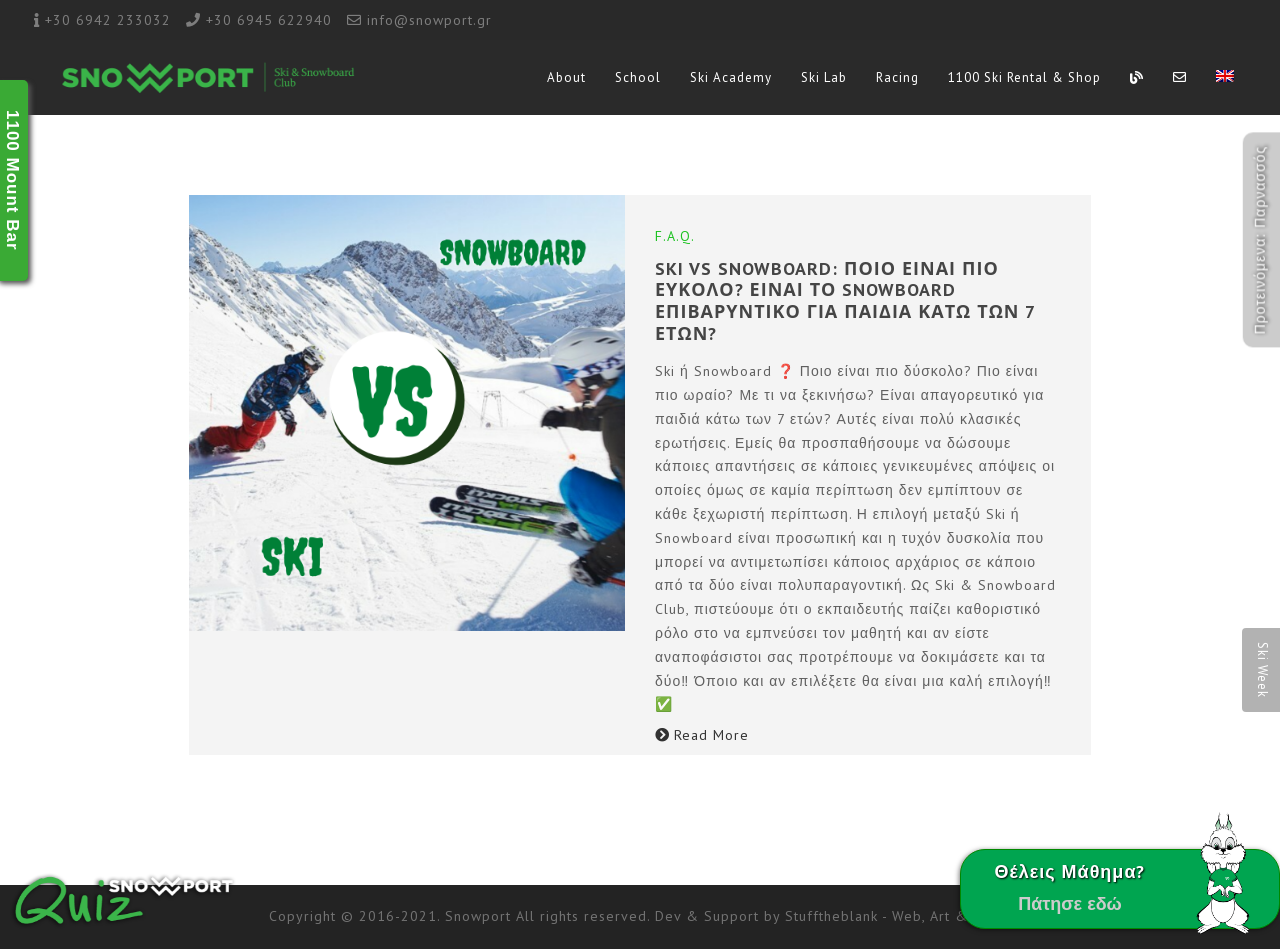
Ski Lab (824, 77)
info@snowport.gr (429, 20)
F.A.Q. (675, 236)
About (566, 77)
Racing (897, 77)
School (638, 77)
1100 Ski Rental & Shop (1024, 77)
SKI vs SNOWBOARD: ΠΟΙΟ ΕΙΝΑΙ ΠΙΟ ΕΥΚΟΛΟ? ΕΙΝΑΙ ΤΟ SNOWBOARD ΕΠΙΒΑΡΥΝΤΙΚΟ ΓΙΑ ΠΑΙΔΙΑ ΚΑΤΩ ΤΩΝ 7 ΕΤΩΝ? (845, 301)
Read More (702, 735)
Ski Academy (731, 77)
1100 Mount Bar (12, 180)
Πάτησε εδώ (1070, 903)
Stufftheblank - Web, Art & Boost (898, 916)
